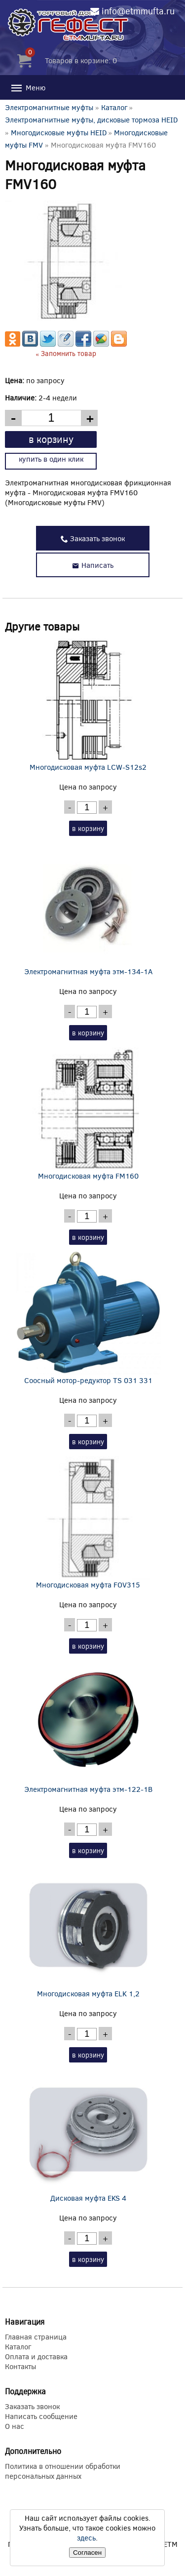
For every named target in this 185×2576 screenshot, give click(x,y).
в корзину (51, 438)
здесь (86, 2537)
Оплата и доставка (36, 2356)
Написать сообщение (41, 2416)
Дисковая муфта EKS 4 (88, 2136)
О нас (14, 2426)
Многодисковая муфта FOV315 (88, 1522)
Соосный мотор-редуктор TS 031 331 (88, 1318)
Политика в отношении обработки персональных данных (62, 2471)
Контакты (20, 2366)
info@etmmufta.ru (138, 11)
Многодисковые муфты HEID (59, 132)
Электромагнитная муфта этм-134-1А (88, 909)
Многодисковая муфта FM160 (88, 1114)
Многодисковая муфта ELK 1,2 (88, 1931)
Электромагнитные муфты (49, 107)
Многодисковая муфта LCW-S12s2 (88, 705)
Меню (27, 88)
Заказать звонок (93, 538)
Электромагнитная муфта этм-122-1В (88, 1727)
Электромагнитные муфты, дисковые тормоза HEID (91, 119)
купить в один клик (51, 459)
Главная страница (36, 2336)
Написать (92, 565)
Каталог (114, 107)
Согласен (87, 2552)
